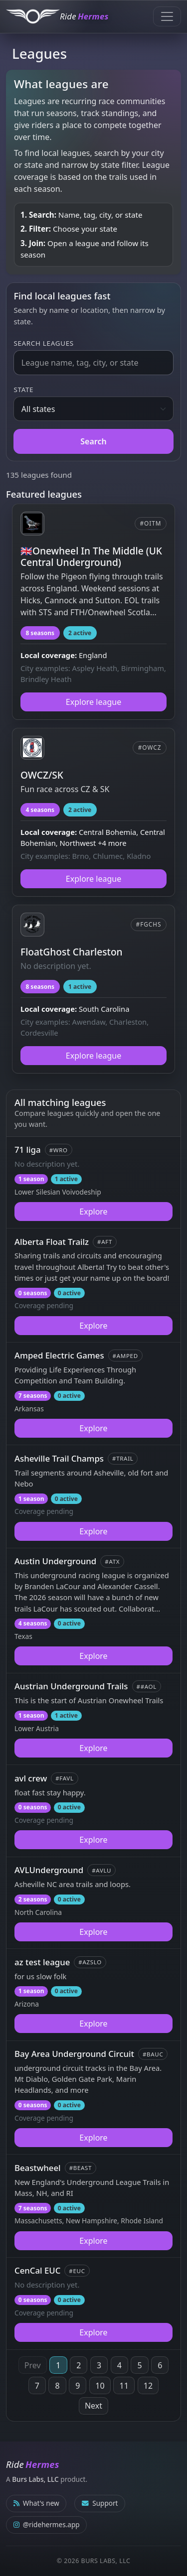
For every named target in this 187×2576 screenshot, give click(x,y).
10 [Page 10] (99, 2385)
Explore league (93, 701)
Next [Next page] (93, 2405)
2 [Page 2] (78, 2365)
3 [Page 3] (99, 2365)
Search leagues (43, 343)
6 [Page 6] (160, 2365)
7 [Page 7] (37, 2385)
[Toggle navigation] (167, 16)
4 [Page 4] (119, 2365)
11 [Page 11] (124, 2385)
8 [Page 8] (57, 2385)
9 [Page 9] (77, 2385)
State (23, 389)
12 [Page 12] (148, 2385)
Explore (93, 1211)
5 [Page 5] (139, 2365)
